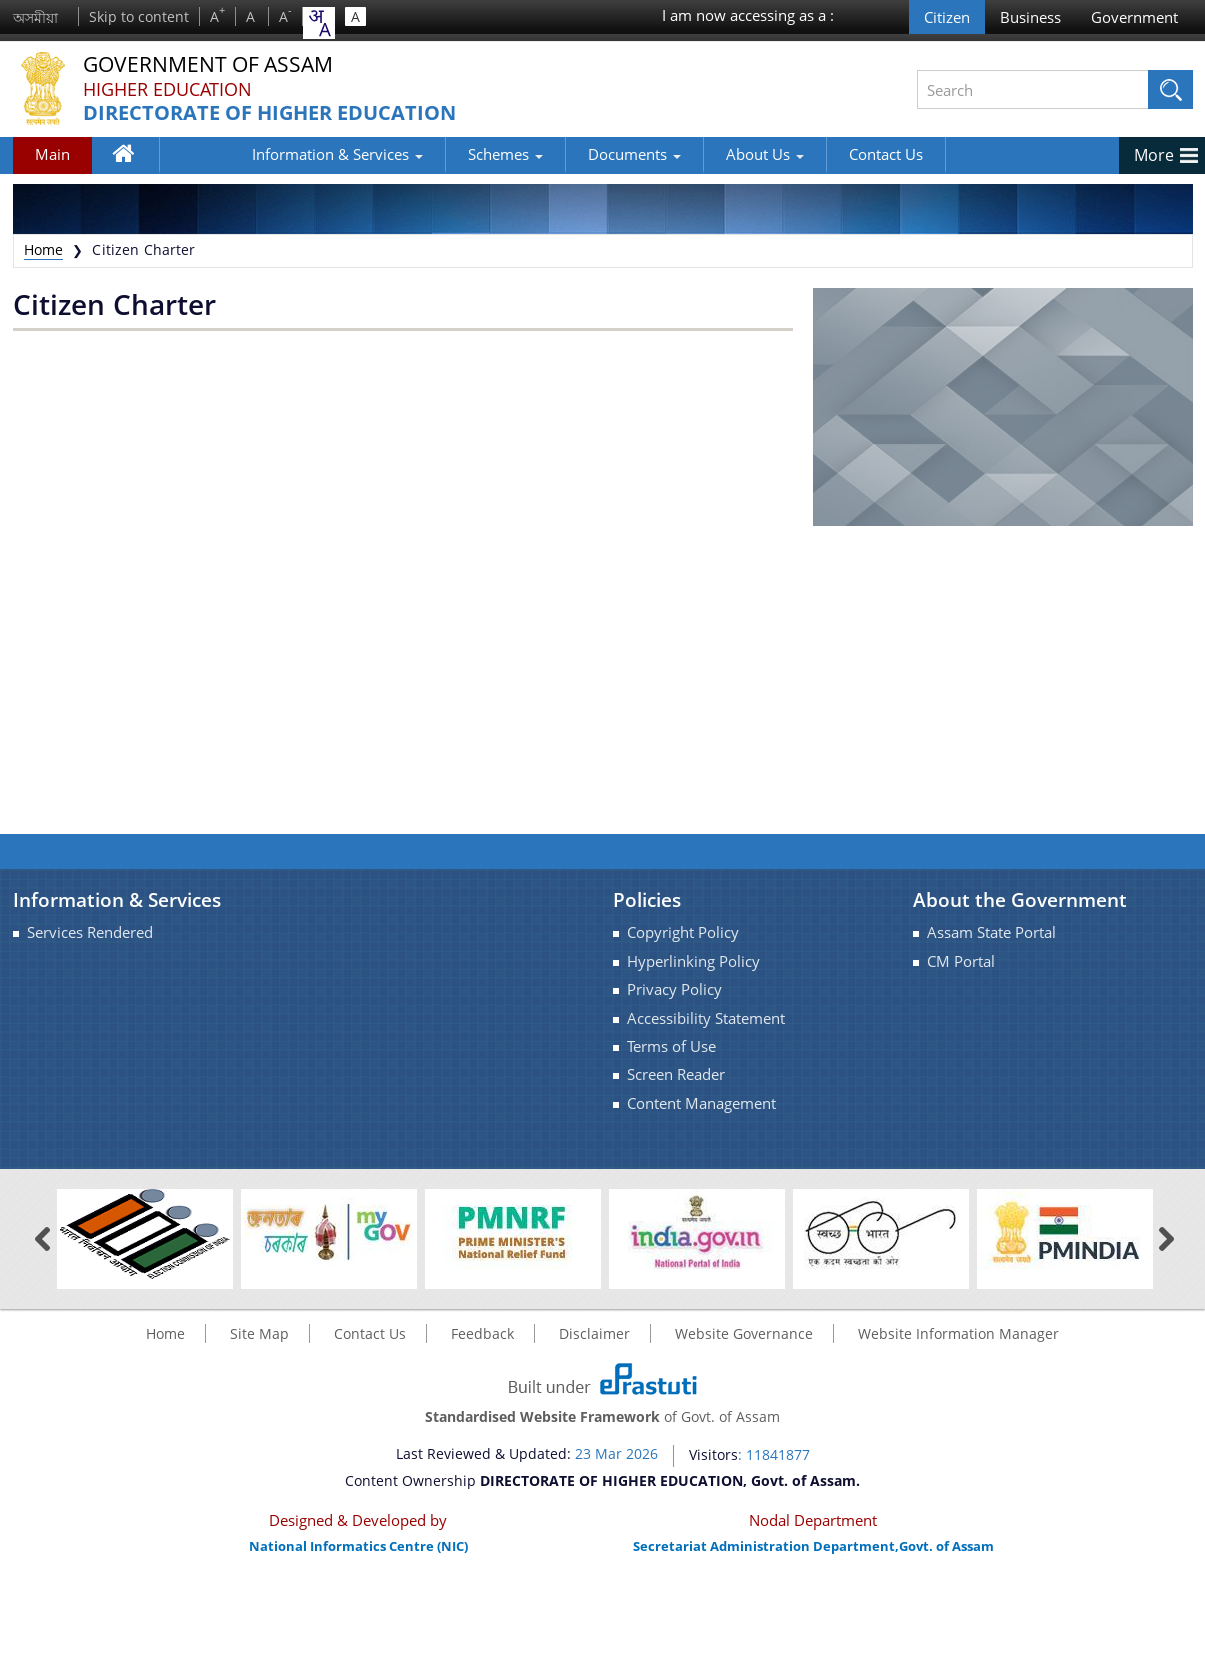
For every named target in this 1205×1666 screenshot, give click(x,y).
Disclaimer (594, 1333)
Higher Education (167, 89)
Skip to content (139, 16)
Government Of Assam (214, 64)
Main (52, 154)
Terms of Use (671, 1046)
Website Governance (744, 1333)
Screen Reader (676, 1074)
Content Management (701, 1103)
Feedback (482, 1333)
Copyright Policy (683, 932)
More (1154, 155)
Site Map (259, 1333)
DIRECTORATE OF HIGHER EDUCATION (269, 113)
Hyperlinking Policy (693, 961)
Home (133, 158)
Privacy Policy (674, 989)
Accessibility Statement (706, 1018)
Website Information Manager (958, 1333)
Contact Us (811, 154)
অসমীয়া (35, 17)
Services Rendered (90, 932)
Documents (559, 154)
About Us (690, 154)
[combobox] (319, 23)
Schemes (430, 154)
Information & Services (262, 154)
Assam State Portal (991, 932)
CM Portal (961, 961)
